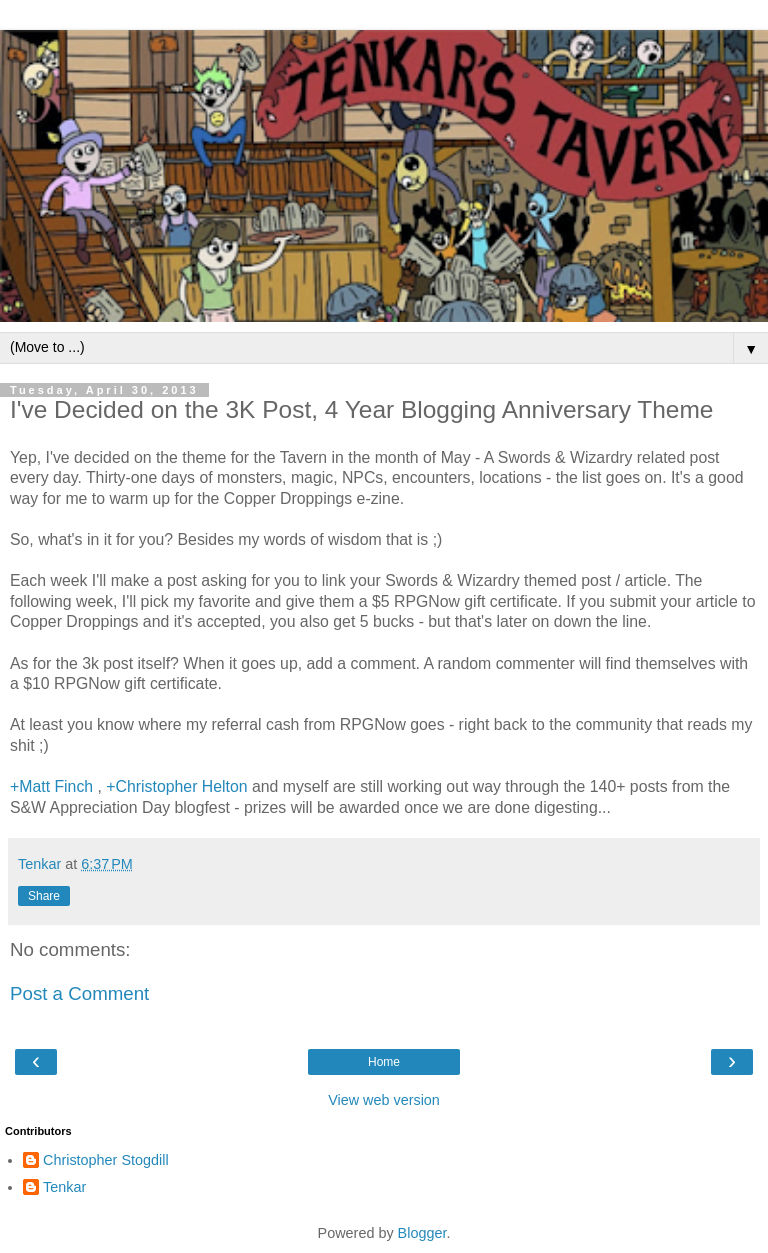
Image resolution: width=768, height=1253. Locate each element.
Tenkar (64, 1187)
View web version (384, 1100)
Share (44, 896)
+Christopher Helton (176, 786)
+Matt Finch (51, 786)
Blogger (422, 1233)
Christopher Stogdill (106, 1160)
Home (384, 1062)
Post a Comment (79, 993)
